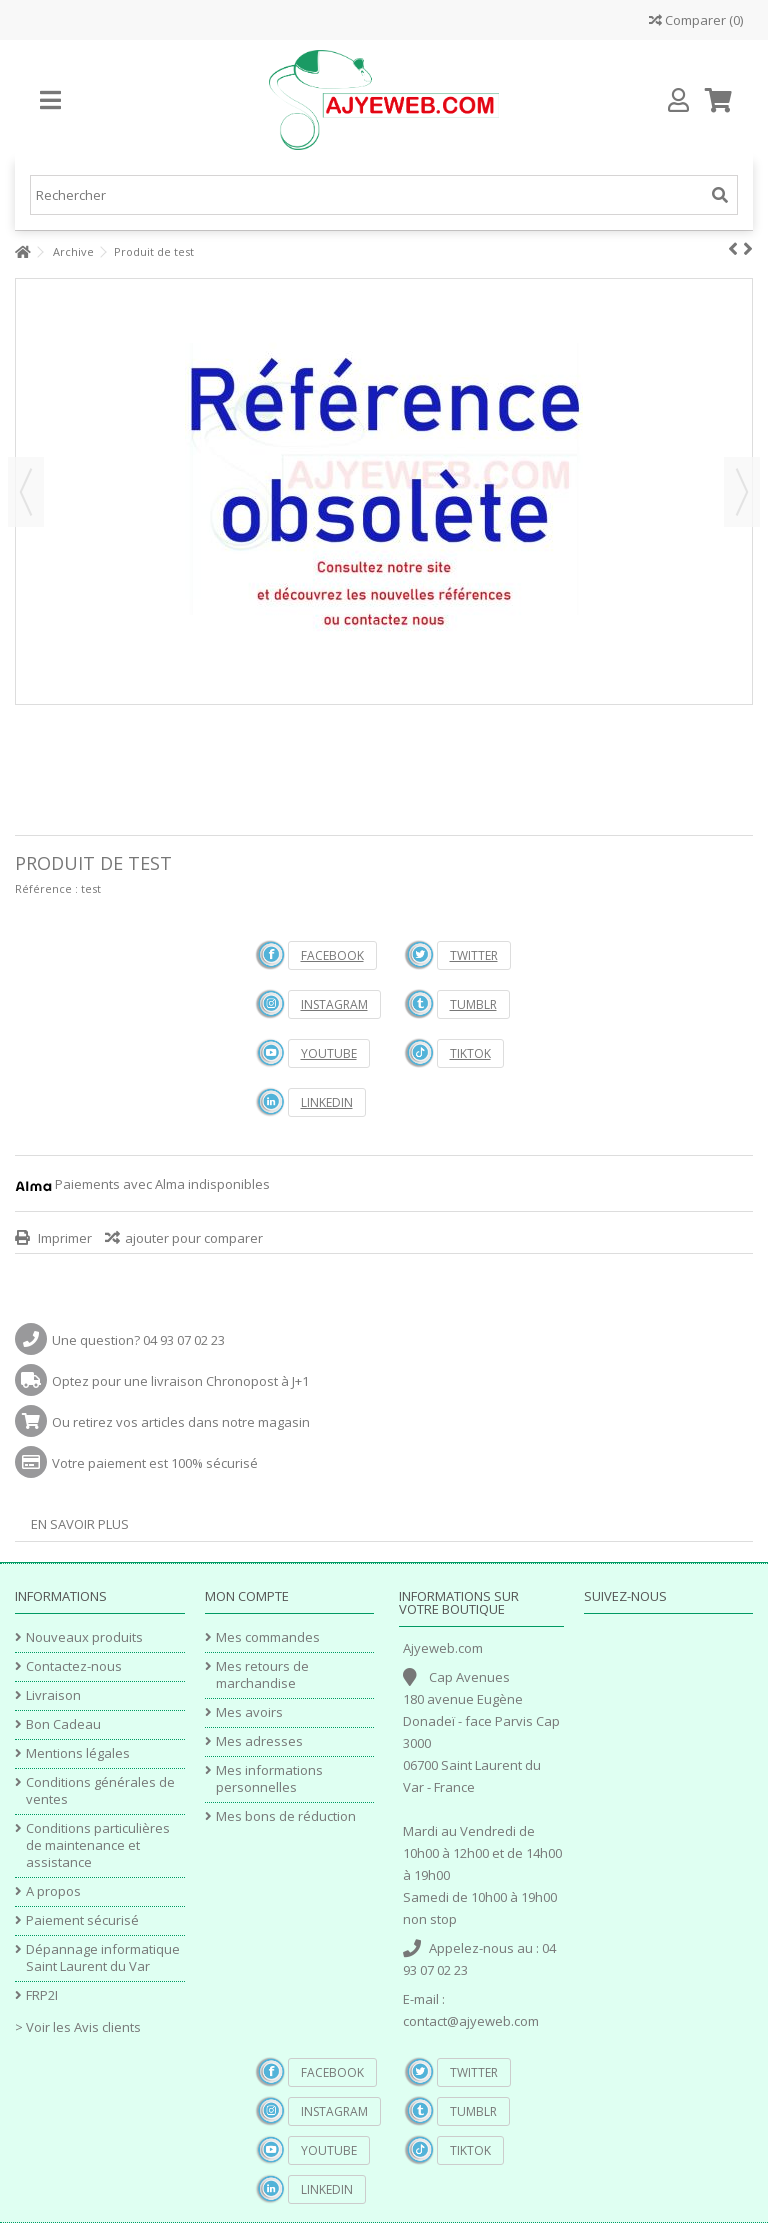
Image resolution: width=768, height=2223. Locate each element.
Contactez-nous (74, 1666)
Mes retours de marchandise (262, 1675)
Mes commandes (268, 1637)
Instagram (334, 1004)
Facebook (332, 955)
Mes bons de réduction (286, 1816)
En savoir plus (80, 1524)
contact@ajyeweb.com (471, 2021)
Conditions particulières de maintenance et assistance (98, 1845)
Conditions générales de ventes (100, 1791)
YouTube (329, 1053)
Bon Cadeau (63, 1724)
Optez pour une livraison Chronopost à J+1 (180, 1381)
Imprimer (63, 1238)
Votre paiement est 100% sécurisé (155, 1463)
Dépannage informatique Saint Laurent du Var (103, 1958)
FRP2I (42, 1995)
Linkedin (327, 1102)
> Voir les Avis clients (78, 2027)
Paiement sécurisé (82, 1920)
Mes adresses (259, 1741)
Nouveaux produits (84, 1637)
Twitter (474, 955)
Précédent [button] (26, 492)
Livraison (53, 1695)
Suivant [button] (742, 492)
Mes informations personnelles (269, 1779)
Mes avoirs (249, 1712)
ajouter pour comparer (194, 1238)
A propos (53, 1891)
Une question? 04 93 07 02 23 (138, 1340)
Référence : (46, 888)
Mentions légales (78, 1753)
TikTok (470, 1053)
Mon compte (247, 1596)
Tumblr (473, 1004)
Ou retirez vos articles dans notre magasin (181, 1422)
